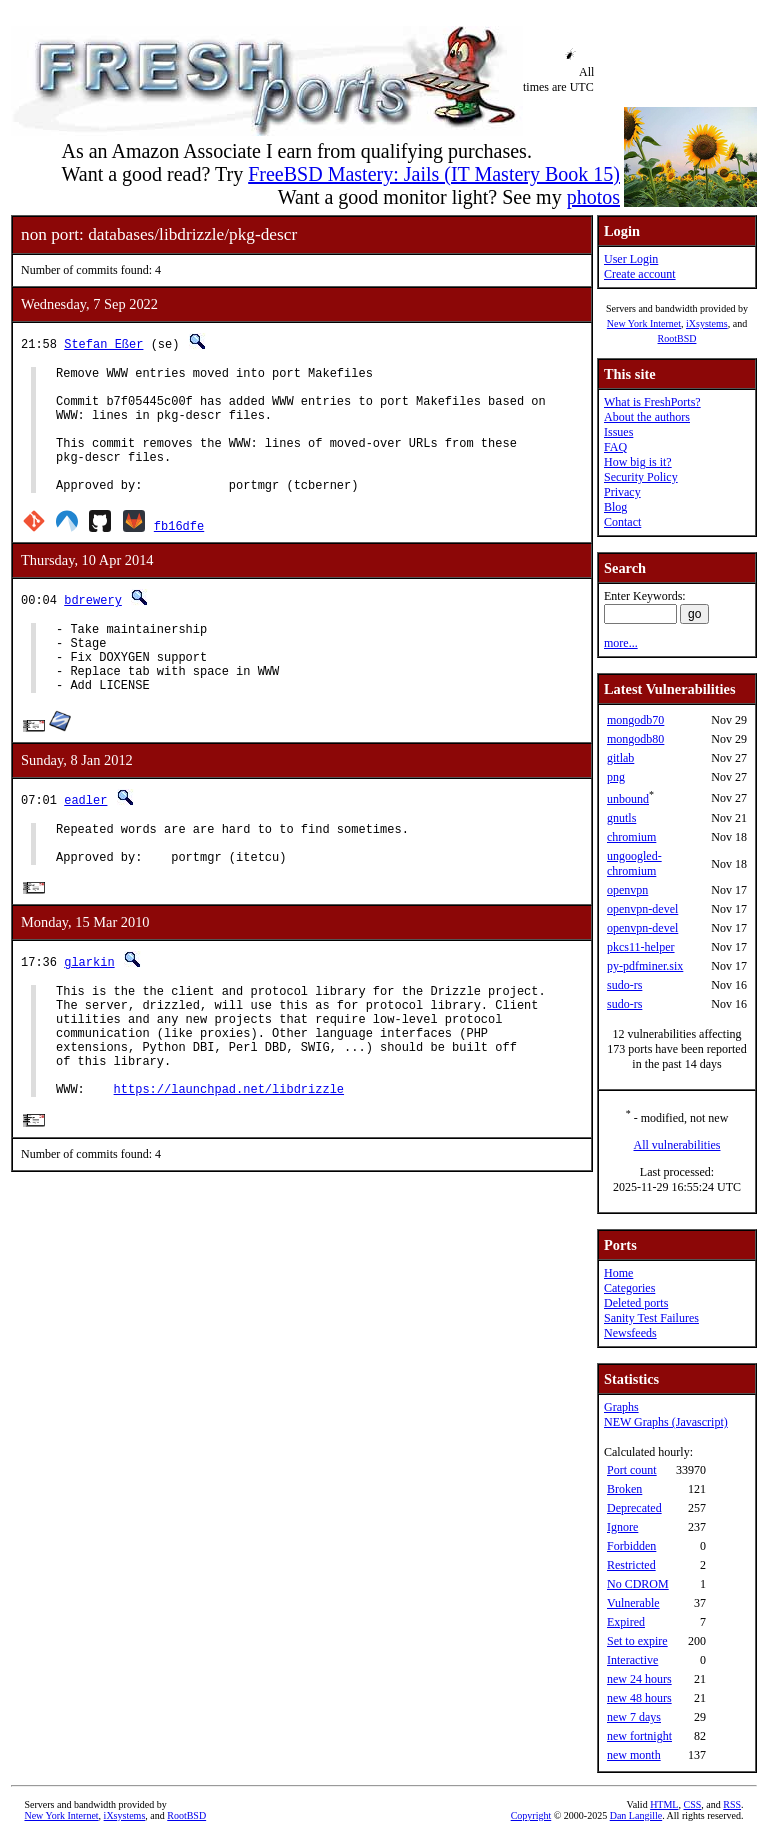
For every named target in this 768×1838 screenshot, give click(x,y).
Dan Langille (636, 1815)
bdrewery (93, 626)
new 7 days (634, 1717)
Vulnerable (633, 1603)
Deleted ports (636, 1303)
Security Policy (641, 477)
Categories (629, 1288)
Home (618, 1273)
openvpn (627, 890)
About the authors (647, 417)
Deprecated (634, 1508)
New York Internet (644, 323)
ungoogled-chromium (634, 863)
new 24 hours (639, 1679)
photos (593, 197)
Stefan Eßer (103, 343)
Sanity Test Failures (651, 1318)
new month (634, 1755)
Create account (640, 274)
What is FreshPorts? (652, 402)
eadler (85, 841)
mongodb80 (635, 739)
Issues (618, 432)
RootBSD (677, 338)
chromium (631, 837)
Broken (624, 1489)
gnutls (621, 818)
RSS (732, 1804)
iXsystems (707, 323)
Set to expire (637, 1641)
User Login (631, 259)
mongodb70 (635, 720)
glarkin (89, 1013)
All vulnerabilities (677, 1145)
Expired (626, 1622)
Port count (632, 1470)
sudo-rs (624, 985)
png (616, 777)
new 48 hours (639, 1698)
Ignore (622, 1527)
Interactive (632, 1660)
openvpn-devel (642, 909)
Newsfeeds (630, 1333)
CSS (692, 1804)
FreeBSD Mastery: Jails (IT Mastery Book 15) (434, 174)
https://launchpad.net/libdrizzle (229, 1164)
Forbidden (631, 1546)
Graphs (621, 1407)
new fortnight (639, 1736)
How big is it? (638, 462)
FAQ (615, 447)
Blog (615, 507)
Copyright (531, 1815)
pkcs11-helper (641, 947)
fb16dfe (179, 552)
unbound (628, 799)
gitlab (620, 758)
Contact (622, 522)
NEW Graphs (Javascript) (666, 1422)
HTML (664, 1804)
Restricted (631, 1565)
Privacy (622, 492)
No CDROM (638, 1584)
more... (621, 643)
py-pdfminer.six (645, 966)
